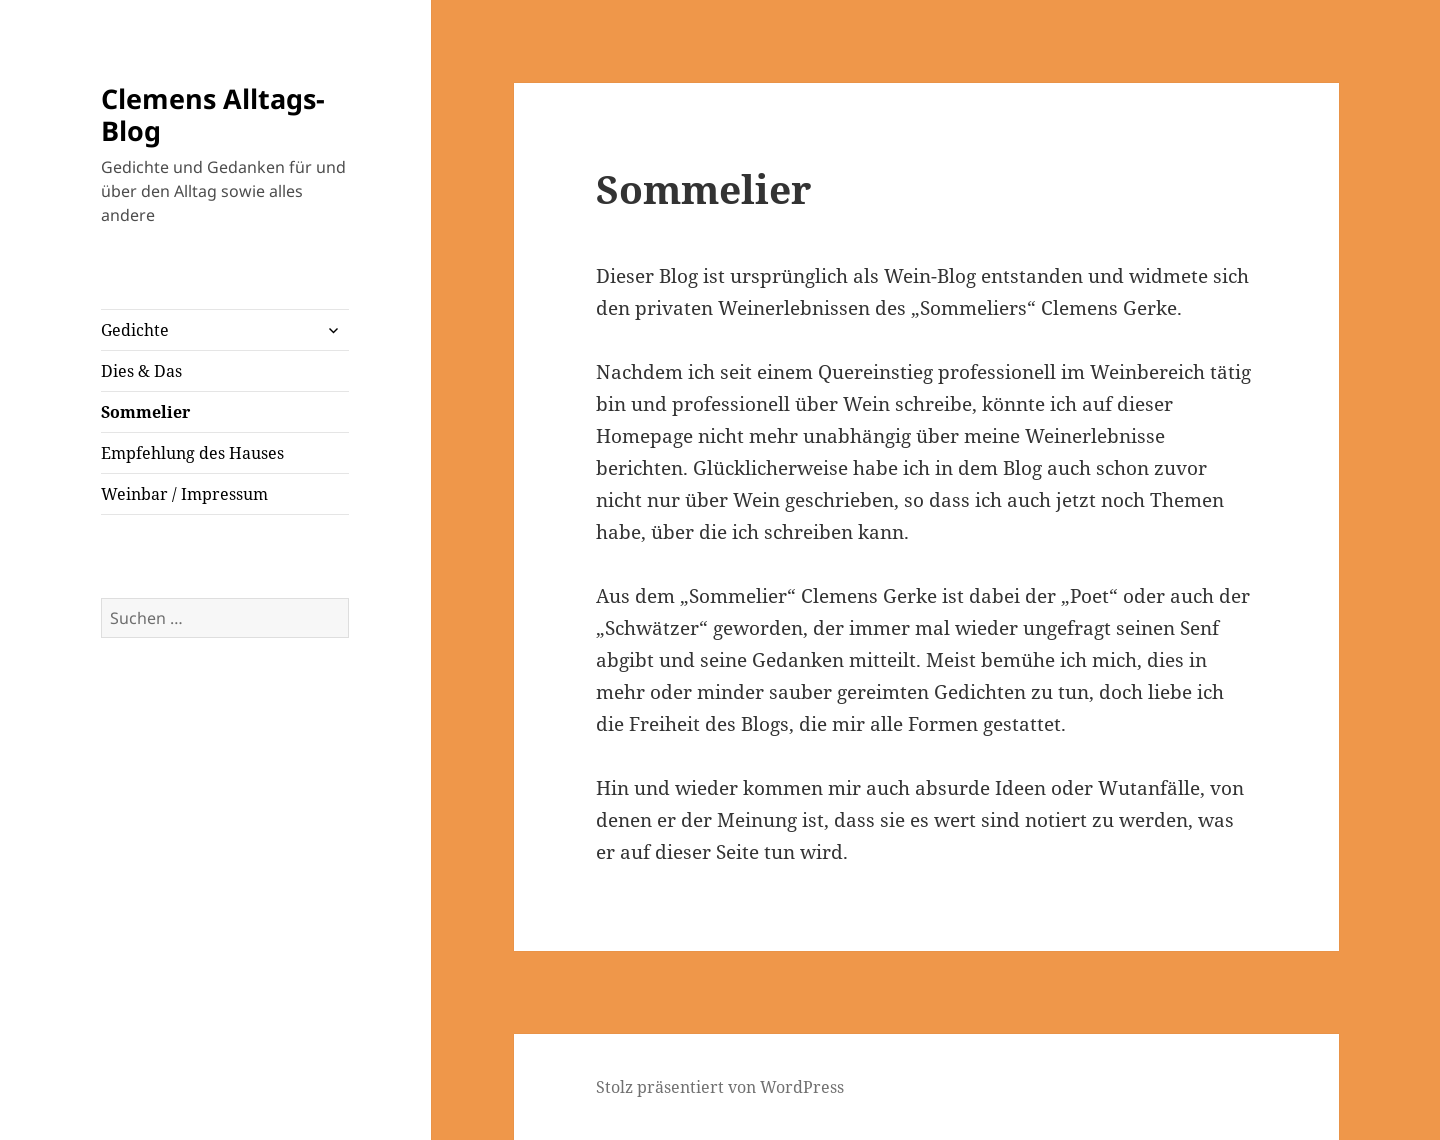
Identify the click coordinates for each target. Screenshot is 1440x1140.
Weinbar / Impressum (184, 494)
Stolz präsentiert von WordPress (720, 1087)
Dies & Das (141, 371)
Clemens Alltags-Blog (213, 114)
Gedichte (135, 330)
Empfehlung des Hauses (192, 453)
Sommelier (145, 412)
